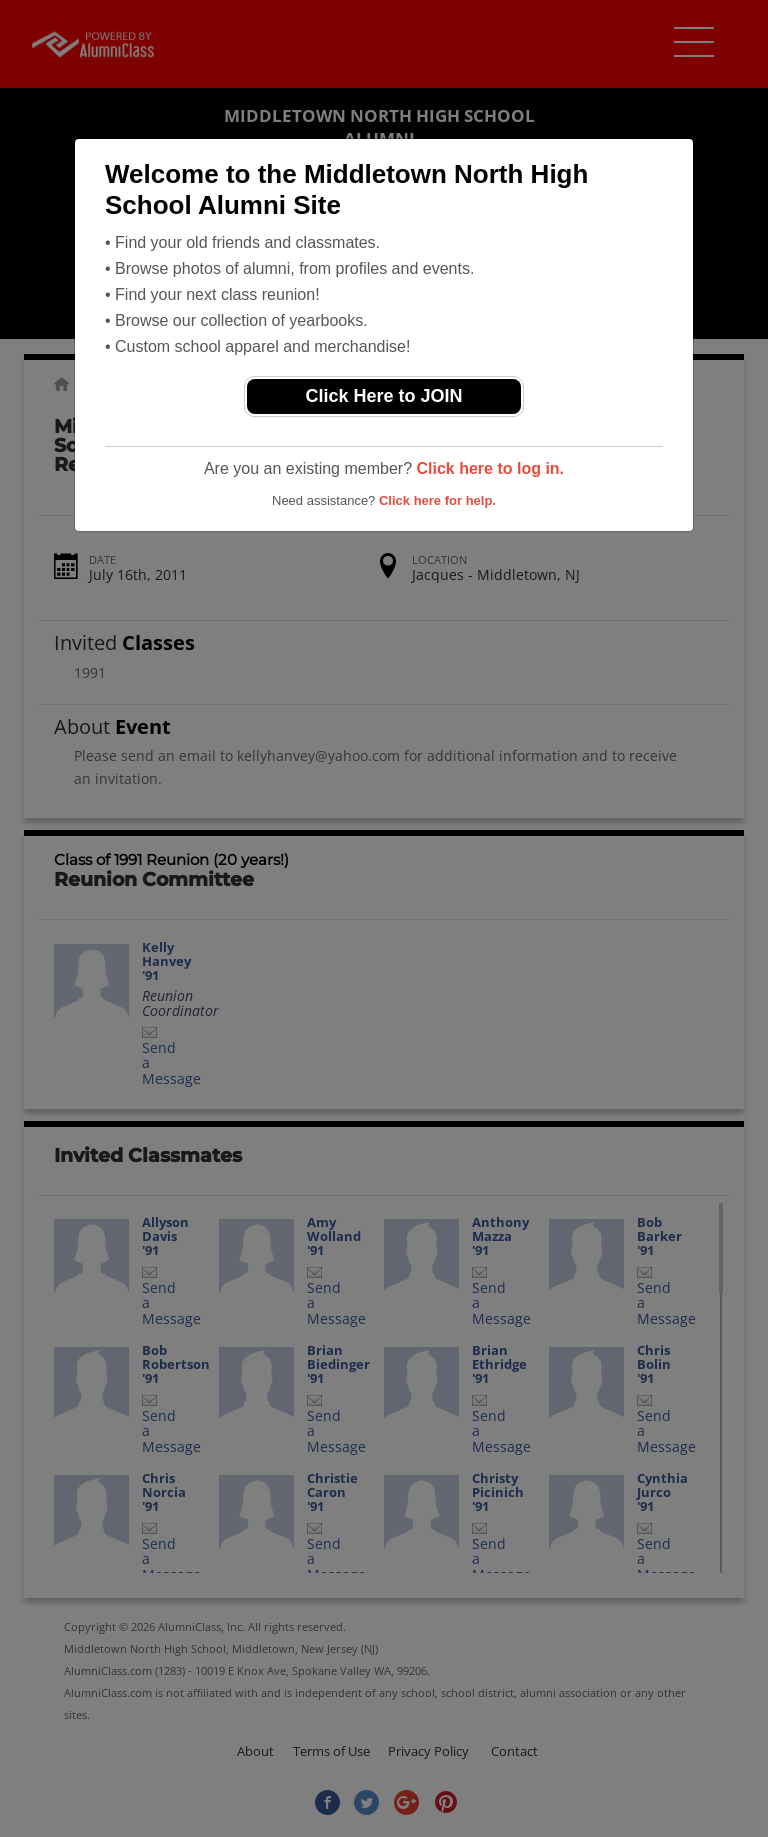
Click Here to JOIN (383, 396)
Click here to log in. (490, 468)
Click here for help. (437, 500)
